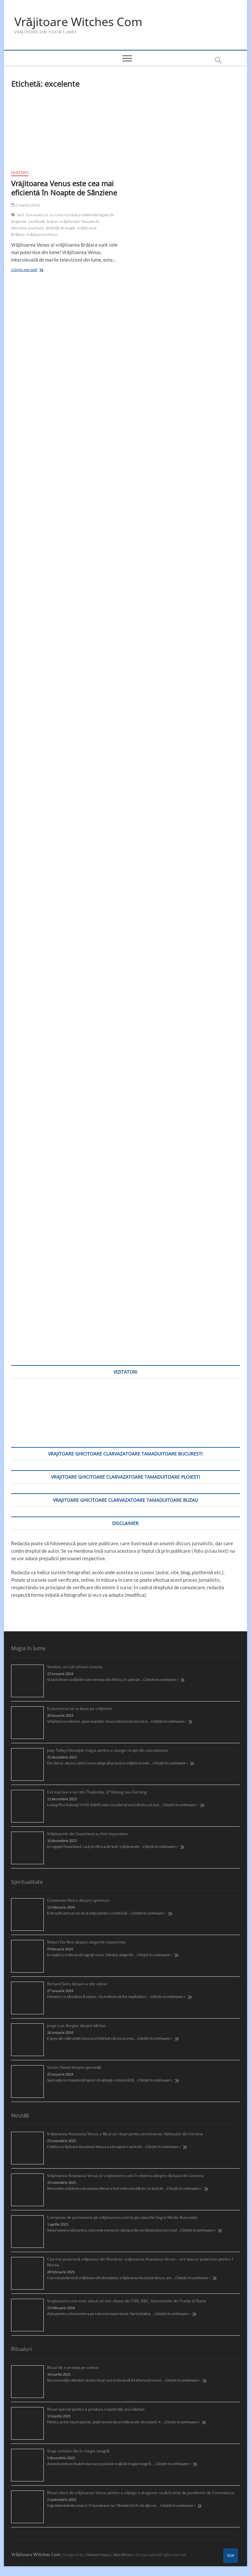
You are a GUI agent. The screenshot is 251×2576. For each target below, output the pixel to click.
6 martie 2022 (25, 205)
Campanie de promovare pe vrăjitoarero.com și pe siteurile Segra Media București (122, 2217)
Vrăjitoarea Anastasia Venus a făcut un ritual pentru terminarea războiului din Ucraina (125, 2134)
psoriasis (36, 228)
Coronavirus (37, 215)
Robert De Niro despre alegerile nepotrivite (86, 1942)
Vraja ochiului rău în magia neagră (78, 2451)
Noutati (19, 172)
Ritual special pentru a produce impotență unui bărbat (95, 2409)
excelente (36, 221)
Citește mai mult (33, 270)
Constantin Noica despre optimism (78, 1900)
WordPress (122, 2554)
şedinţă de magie (60, 228)
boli (20, 215)
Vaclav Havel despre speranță (74, 2067)
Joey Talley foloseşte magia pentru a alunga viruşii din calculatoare (107, 1750)
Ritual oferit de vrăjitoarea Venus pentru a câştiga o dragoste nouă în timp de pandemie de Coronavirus (140, 2492)
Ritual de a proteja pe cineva (72, 2367)
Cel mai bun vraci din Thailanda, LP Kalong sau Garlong (97, 1792)
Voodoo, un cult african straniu (74, 1666)
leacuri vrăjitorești (63, 221)
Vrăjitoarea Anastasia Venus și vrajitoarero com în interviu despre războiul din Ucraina (125, 2175)
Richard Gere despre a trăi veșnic (77, 1984)
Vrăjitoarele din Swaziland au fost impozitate (87, 1834)
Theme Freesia (98, 2554)
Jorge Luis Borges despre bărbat (76, 2025)
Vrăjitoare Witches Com (78, 22)
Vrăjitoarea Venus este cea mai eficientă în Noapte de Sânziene (64, 187)
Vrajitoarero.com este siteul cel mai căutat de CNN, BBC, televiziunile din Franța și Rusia (126, 2301)
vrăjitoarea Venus (41, 234)
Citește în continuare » (160, 1679)
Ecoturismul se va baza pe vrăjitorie (79, 1708)
